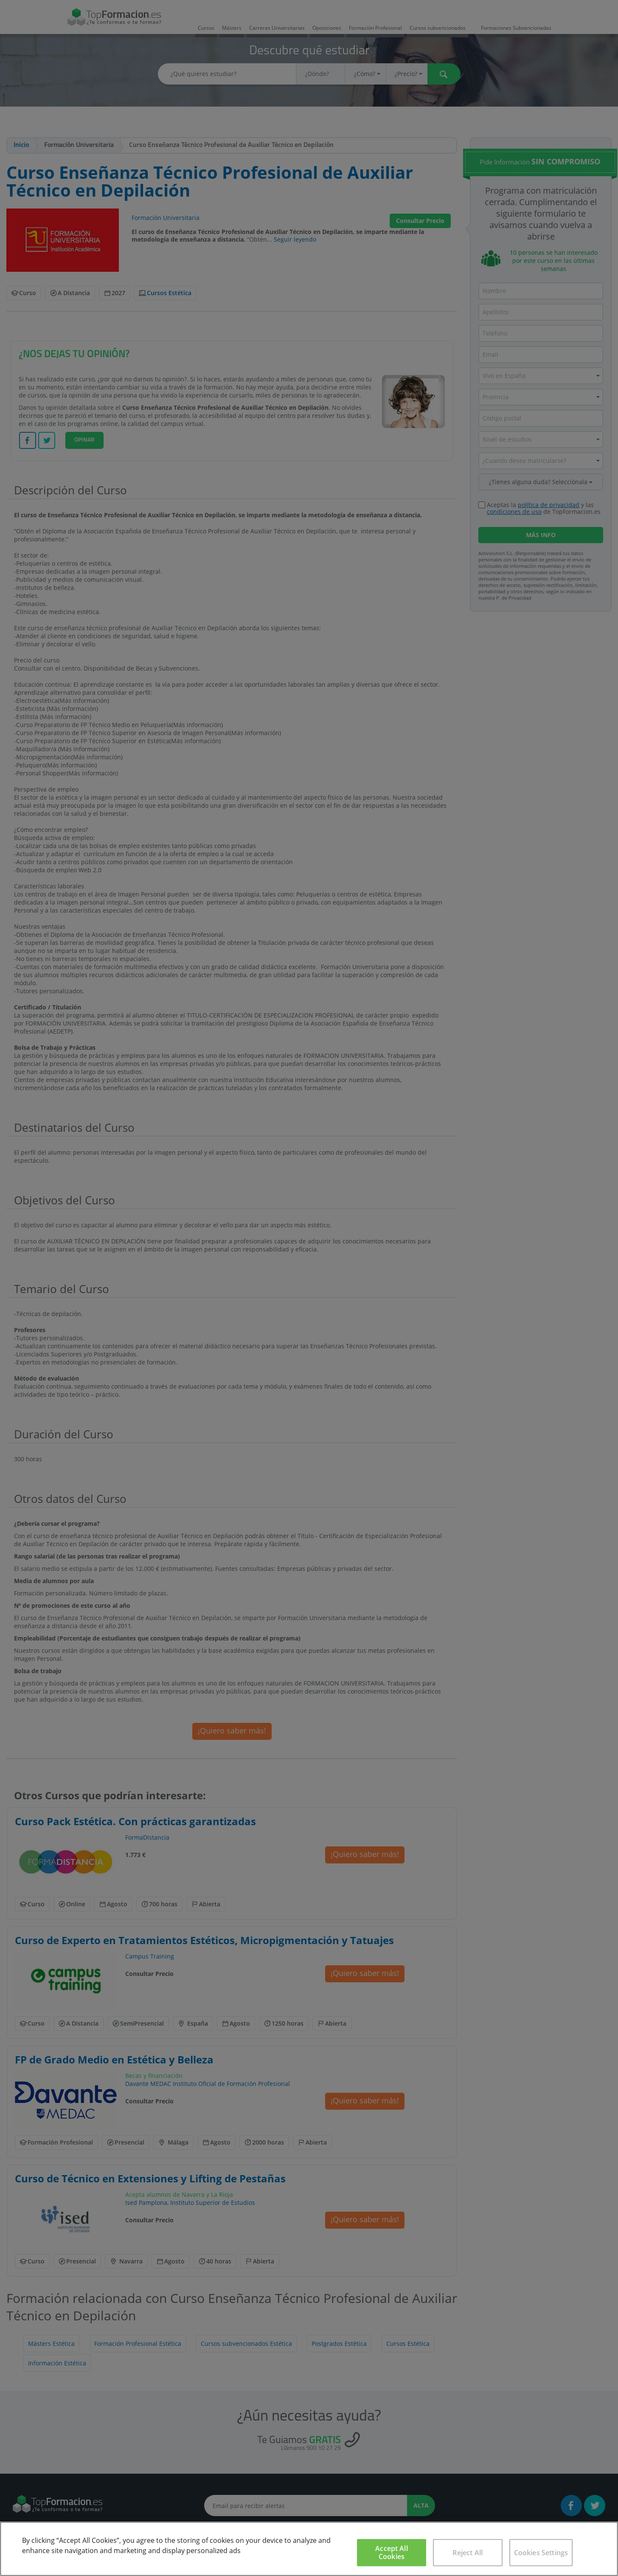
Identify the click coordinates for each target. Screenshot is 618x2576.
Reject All (467, 2552)
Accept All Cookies (391, 2552)
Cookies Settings (541, 2552)
